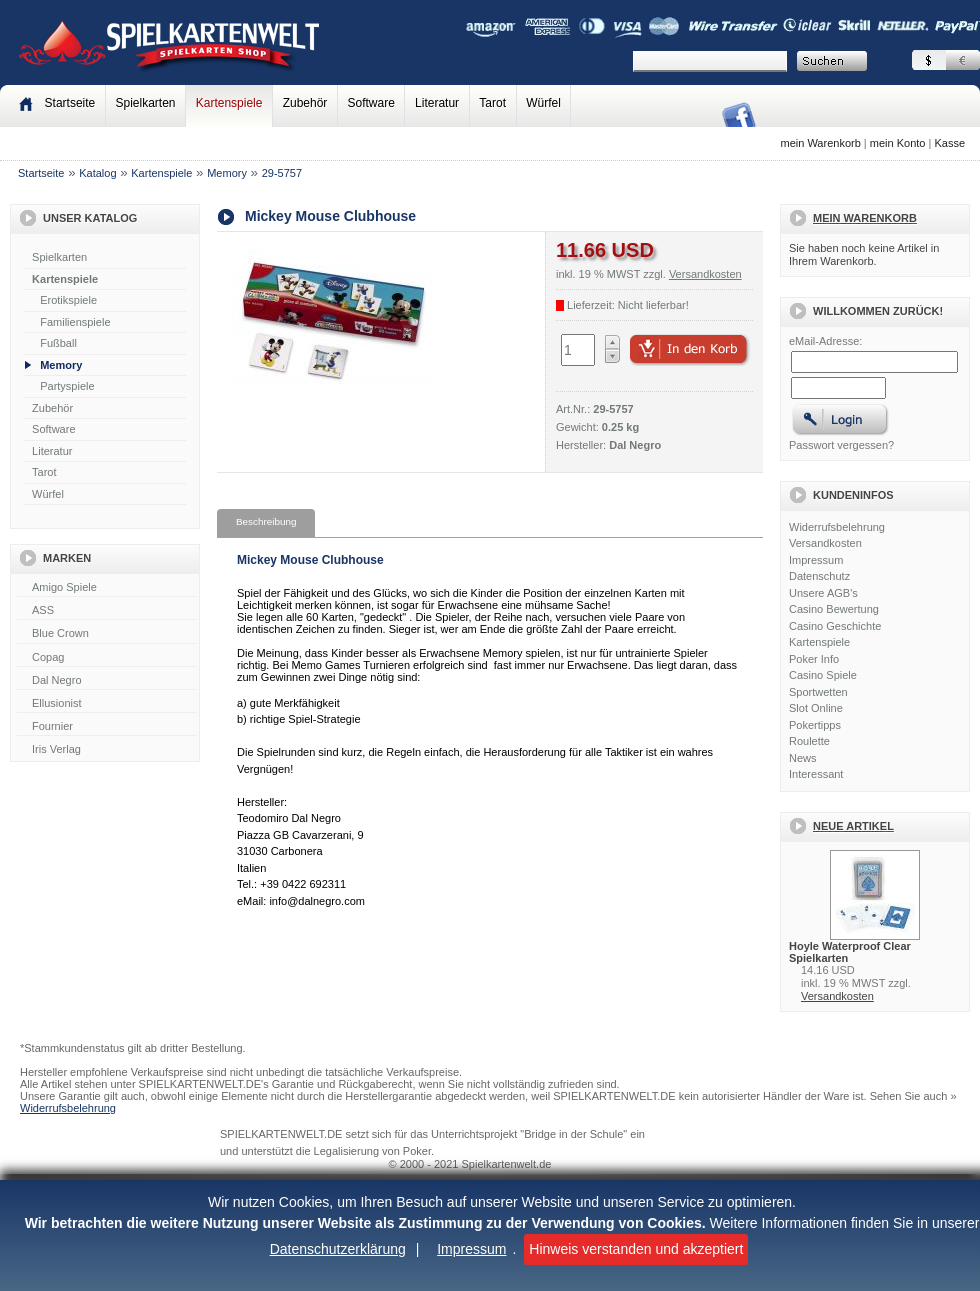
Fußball (58, 343)
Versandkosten (825, 543)
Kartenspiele (229, 103)
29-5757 (282, 173)
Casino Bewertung (834, 609)
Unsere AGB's (823, 593)
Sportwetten (818, 692)
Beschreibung (266, 521)
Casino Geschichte (835, 626)
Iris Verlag (107, 750)
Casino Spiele (823, 675)
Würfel (543, 103)
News (803, 758)
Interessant (816, 774)
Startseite (41, 173)
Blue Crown (107, 634)
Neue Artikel (853, 826)
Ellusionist (107, 704)
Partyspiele (67, 386)
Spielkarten (145, 103)
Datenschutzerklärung (338, 1249)
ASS (107, 611)
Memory (227, 173)
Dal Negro (107, 681)
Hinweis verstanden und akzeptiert (636, 1249)
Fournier (107, 727)
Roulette (809, 741)
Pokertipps (815, 725)
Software (371, 103)
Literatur (437, 103)
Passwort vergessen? (841, 445)
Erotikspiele (68, 300)
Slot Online (816, 708)
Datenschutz (819, 576)
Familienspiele (75, 322)
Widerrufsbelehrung (837, 527)
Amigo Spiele (107, 588)
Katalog (97, 173)
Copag (107, 658)
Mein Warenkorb (865, 218)
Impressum (471, 1249)
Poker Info (814, 659)
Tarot (492, 103)
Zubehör (305, 103)
